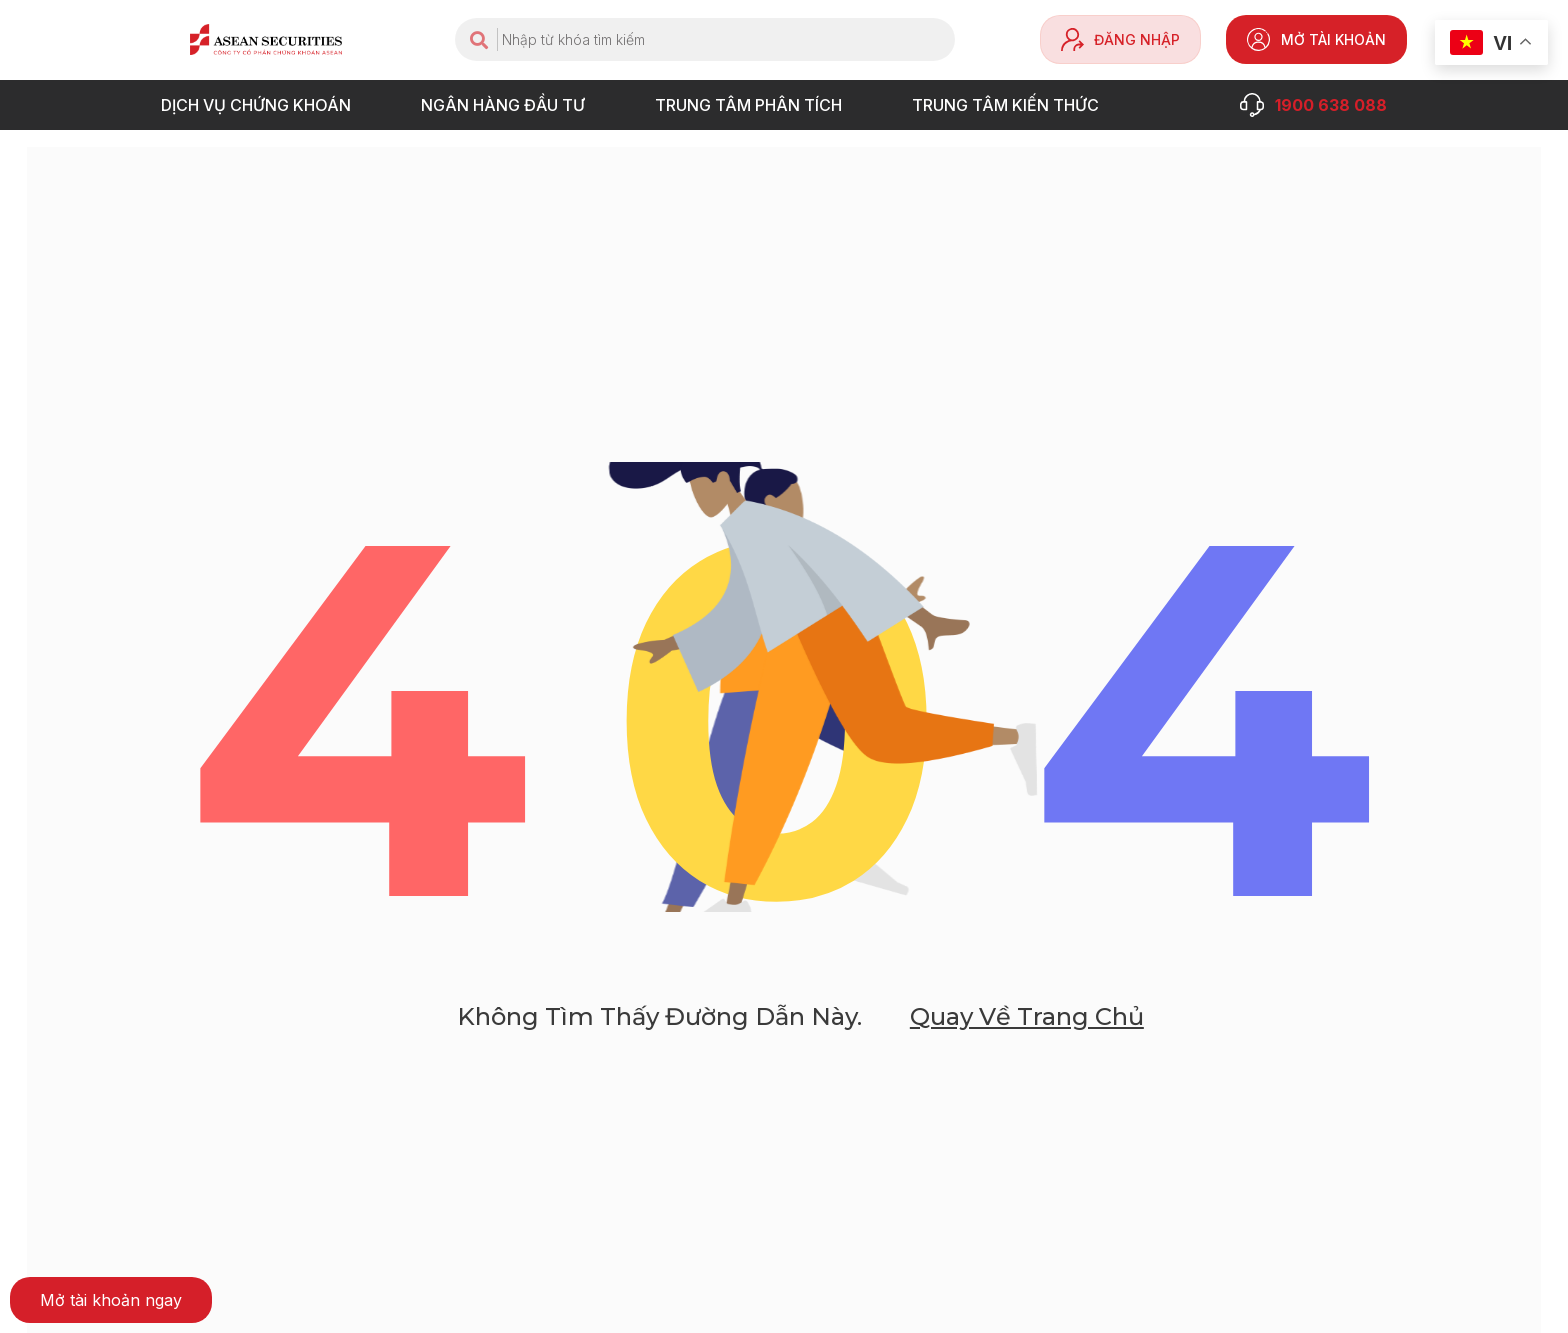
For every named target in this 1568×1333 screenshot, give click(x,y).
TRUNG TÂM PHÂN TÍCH (753, 105)
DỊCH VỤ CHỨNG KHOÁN (261, 105)
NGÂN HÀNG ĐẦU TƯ (508, 105)
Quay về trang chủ (1027, 1039)
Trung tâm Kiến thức (1010, 105)
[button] (111, 1300)
